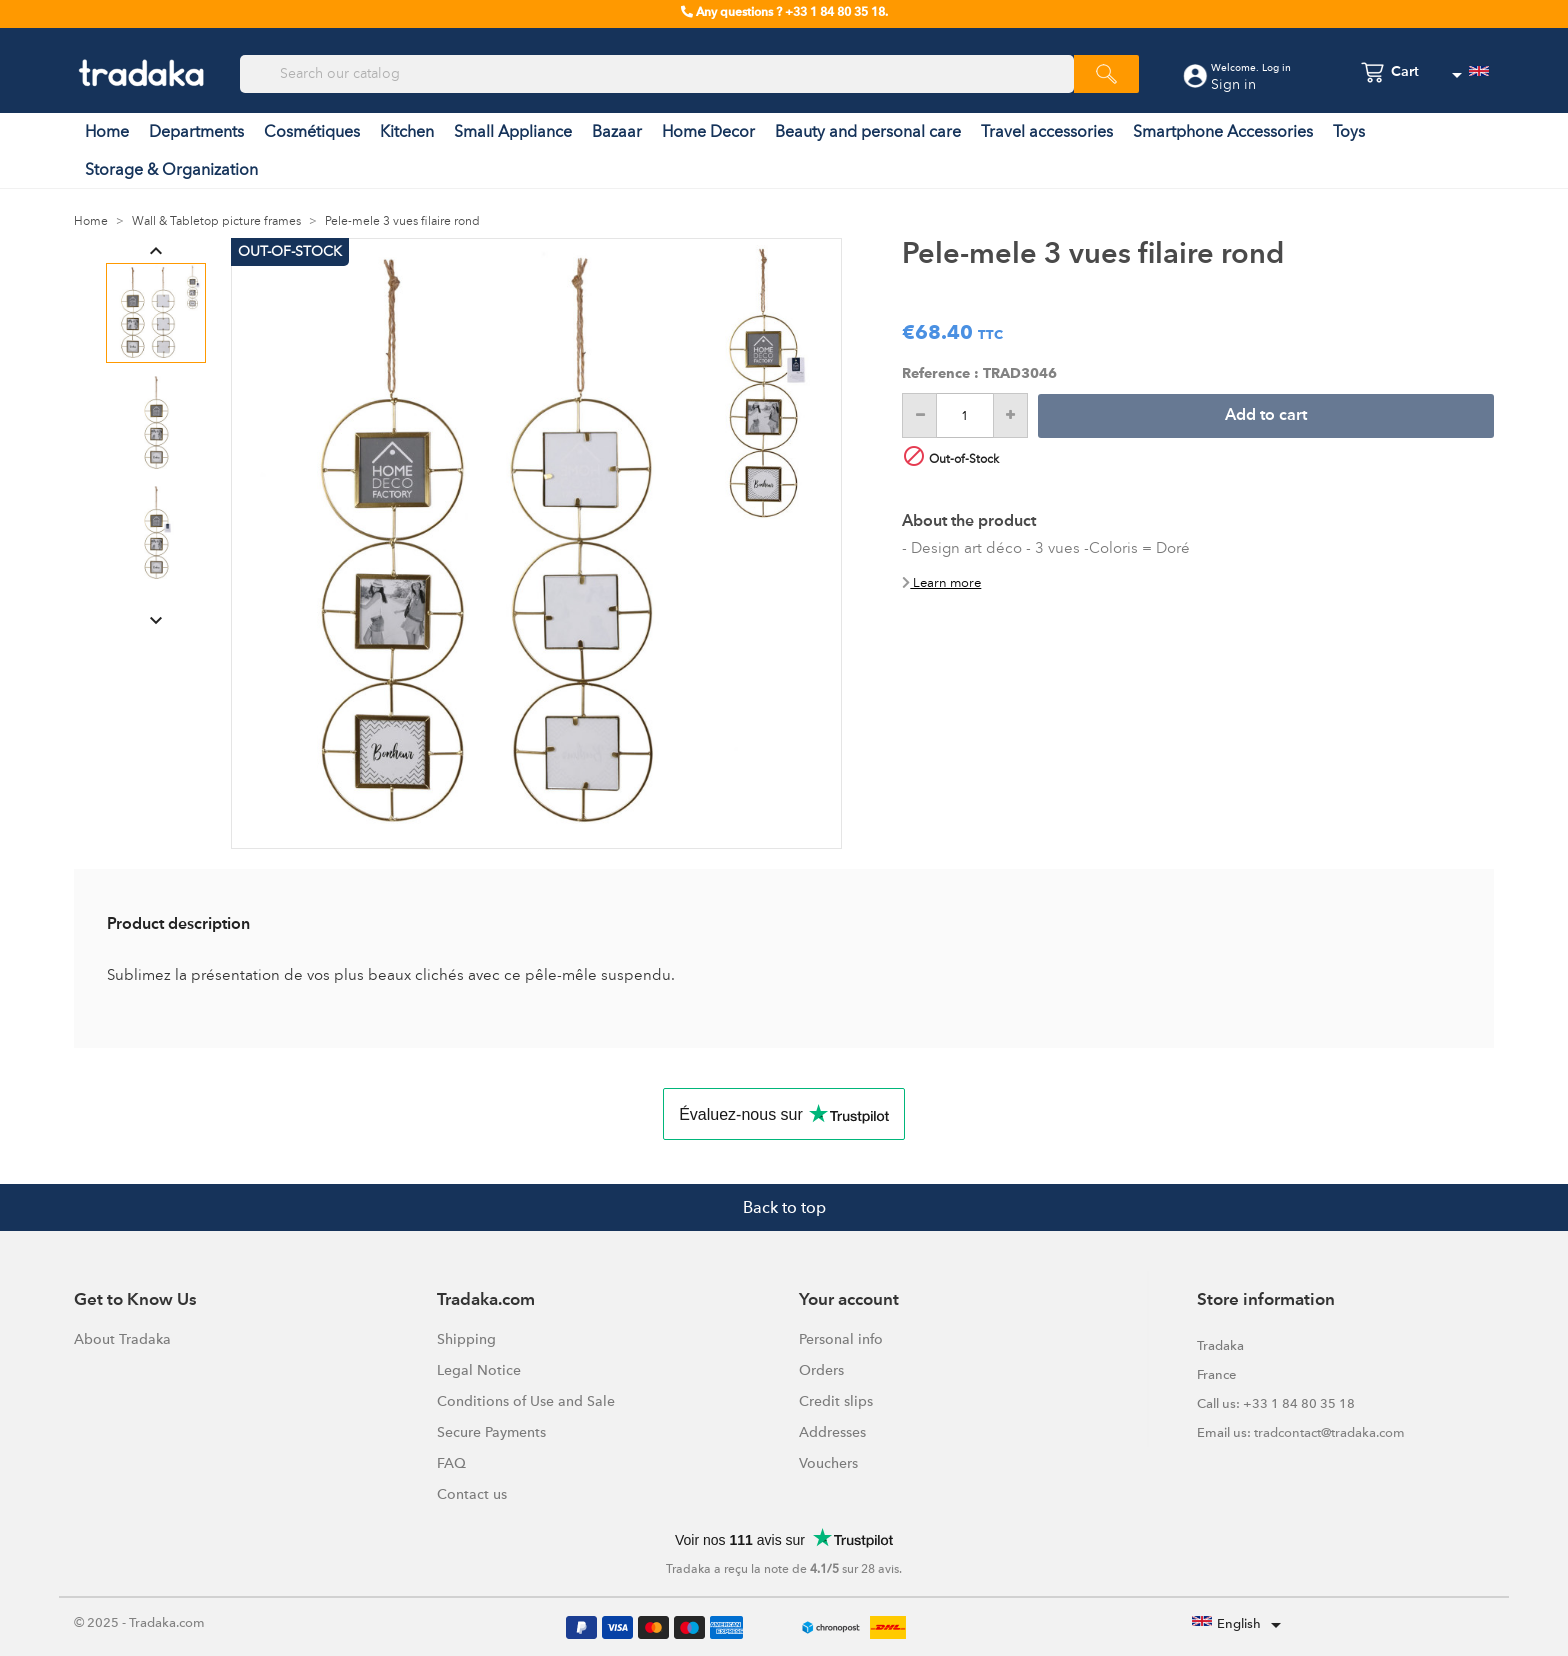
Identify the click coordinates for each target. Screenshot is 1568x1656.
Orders (821, 1370)
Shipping (466, 1339)
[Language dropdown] (1469, 75)
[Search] (657, 74)
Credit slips (836, 1401)
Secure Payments (491, 1432)
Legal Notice (479, 1370)
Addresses (832, 1432)
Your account (849, 1300)
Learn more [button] (941, 582)
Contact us (472, 1494)
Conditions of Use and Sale (526, 1401)
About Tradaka (122, 1339)
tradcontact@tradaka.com (1329, 1432)
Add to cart (1266, 416)
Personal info (841, 1339)
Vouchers (828, 1463)
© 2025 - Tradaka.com (139, 1622)
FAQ (451, 1463)
